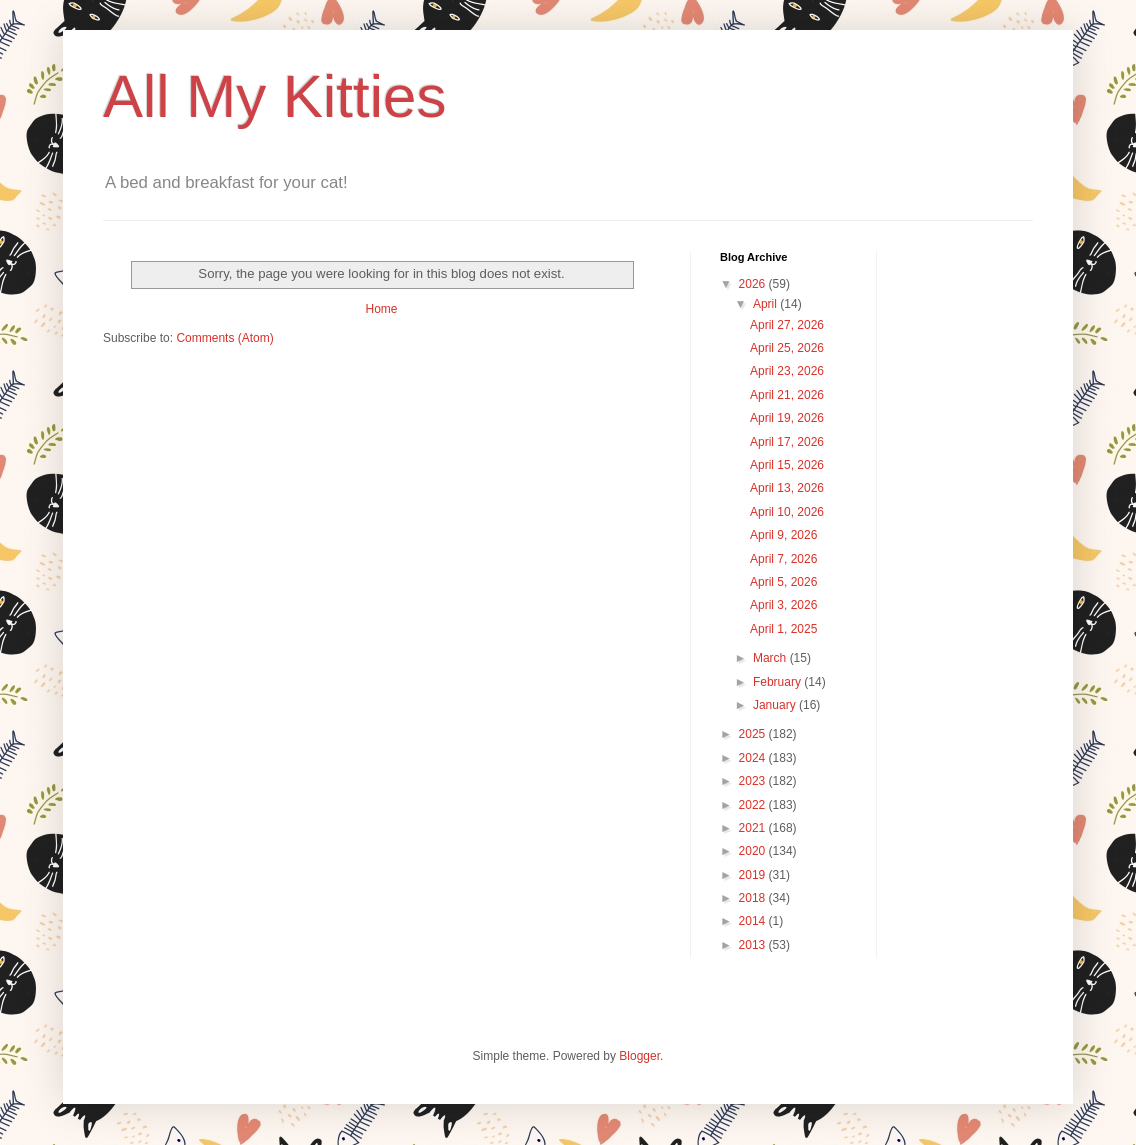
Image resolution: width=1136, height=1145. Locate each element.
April (766, 304)
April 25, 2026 (787, 348)
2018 (754, 898)
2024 (754, 758)
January (776, 705)
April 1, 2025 (783, 629)
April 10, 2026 (787, 512)
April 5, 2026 (783, 582)
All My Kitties (274, 96)
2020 (754, 851)
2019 (754, 875)
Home (381, 309)
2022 (754, 805)
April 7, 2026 (783, 559)
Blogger (639, 1056)
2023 (754, 781)
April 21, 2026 (787, 395)
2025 (754, 734)
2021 (754, 828)
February (778, 682)
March (771, 658)
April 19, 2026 (787, 418)
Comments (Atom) (224, 338)
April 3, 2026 (783, 605)
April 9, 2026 (783, 535)
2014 (754, 921)
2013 (754, 945)
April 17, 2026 (787, 442)
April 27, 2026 (787, 325)
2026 (754, 284)
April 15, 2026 (787, 465)
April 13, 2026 (787, 488)
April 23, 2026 (787, 371)
